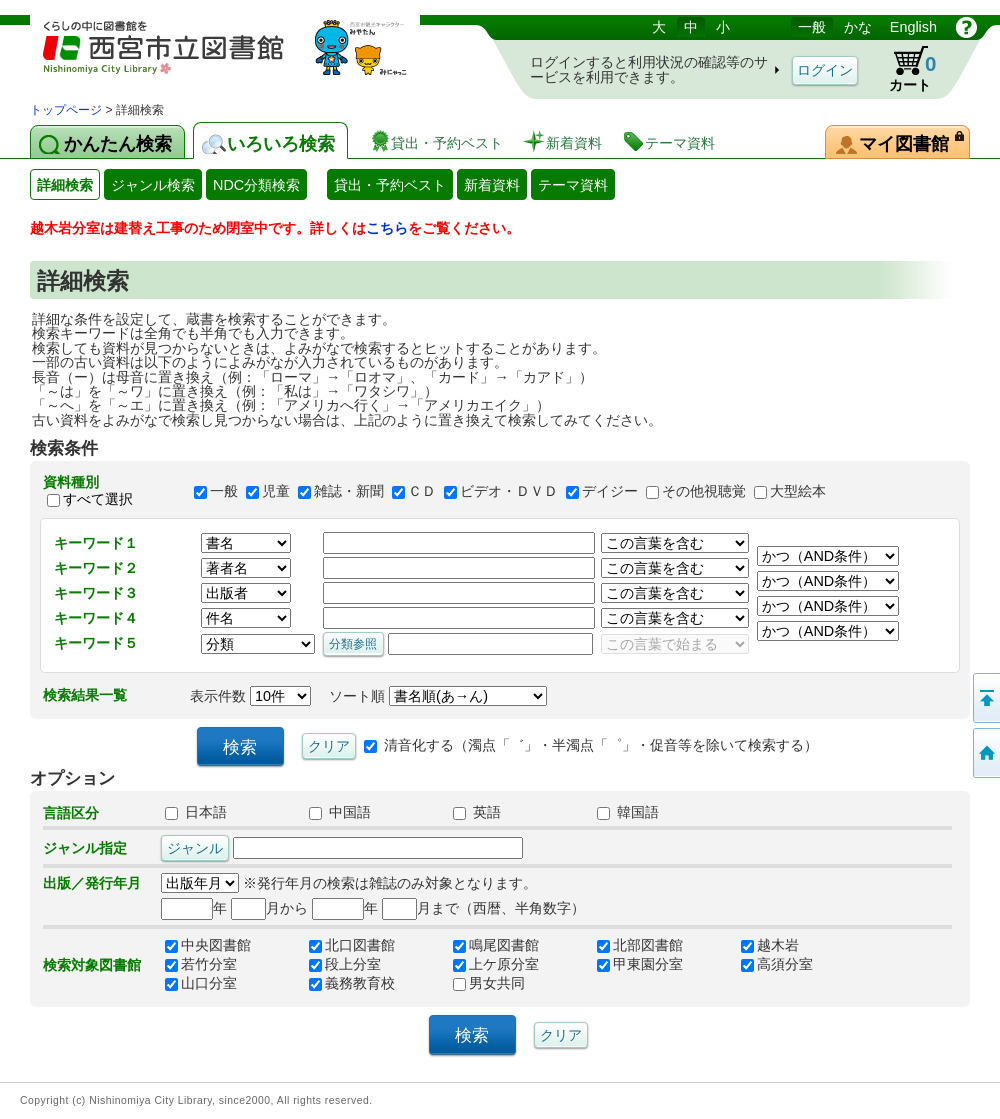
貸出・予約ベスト (390, 185)
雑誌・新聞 (349, 491)
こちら (387, 228)
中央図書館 (208, 945)
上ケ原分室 (496, 964)
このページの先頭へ (985, 698)
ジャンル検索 (153, 185)
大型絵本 (798, 491)
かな (858, 27)
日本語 (196, 812)
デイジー (610, 491)
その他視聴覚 (704, 491)
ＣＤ (422, 491)
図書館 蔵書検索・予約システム (240, 57)
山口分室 (201, 983)
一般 (812, 27)
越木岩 (770, 945)
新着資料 (492, 185)
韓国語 (628, 812)
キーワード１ (96, 543)
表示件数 (250, 696)
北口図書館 (352, 945)
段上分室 (345, 964)
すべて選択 (98, 500)
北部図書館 (640, 945)
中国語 (340, 812)
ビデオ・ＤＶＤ (509, 491)
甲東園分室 (640, 964)
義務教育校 (352, 983)
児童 (276, 491)
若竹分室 (201, 964)
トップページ (66, 110)
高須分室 (777, 964)
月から (269, 908)
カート (903, 69)
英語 (477, 812)
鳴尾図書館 (496, 945)
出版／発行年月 (92, 883)
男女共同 (489, 983)
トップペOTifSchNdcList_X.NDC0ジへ (985, 753)
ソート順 (438, 696)
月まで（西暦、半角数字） (483, 908)
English (913, 27)
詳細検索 (65, 185)
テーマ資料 (573, 185)
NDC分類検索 (256, 185)
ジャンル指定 (85, 848)
